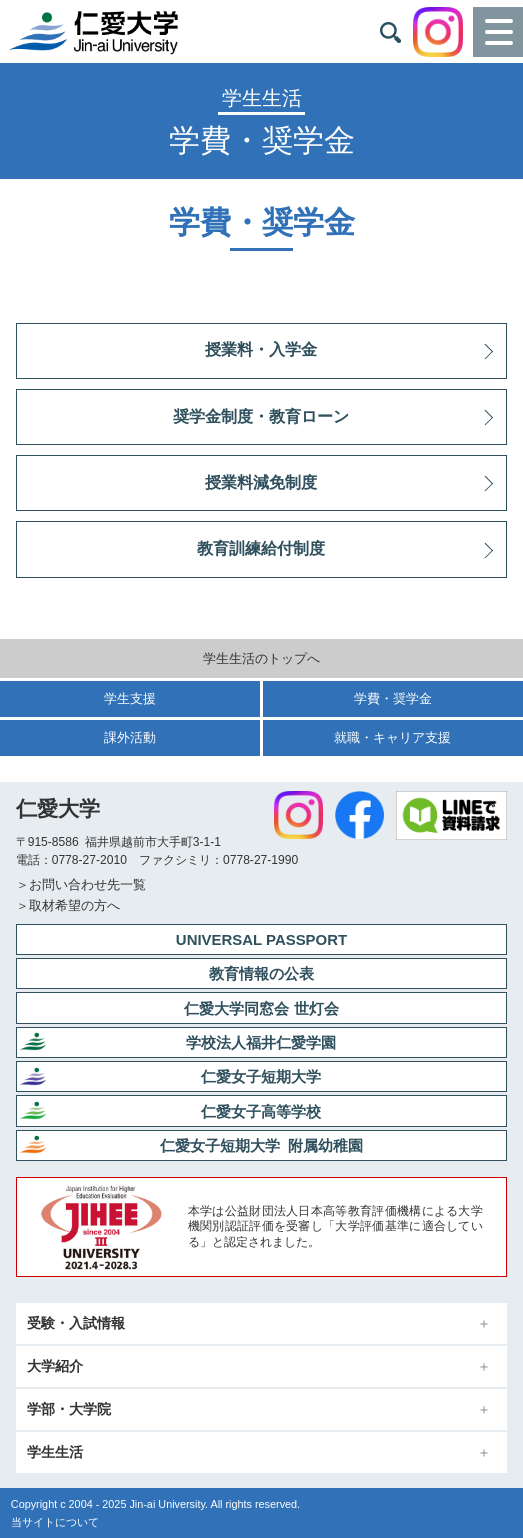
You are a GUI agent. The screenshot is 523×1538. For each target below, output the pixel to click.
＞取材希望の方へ (68, 905)
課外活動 (130, 737)
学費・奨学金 (393, 698)
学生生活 (55, 1452)
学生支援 (130, 698)
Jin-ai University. (168, 1504)
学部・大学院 (69, 1409)
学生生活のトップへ (261, 658)
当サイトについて (55, 1522)
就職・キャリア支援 (392, 737)
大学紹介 (55, 1366)
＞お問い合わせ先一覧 (81, 884)
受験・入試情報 (76, 1323)
